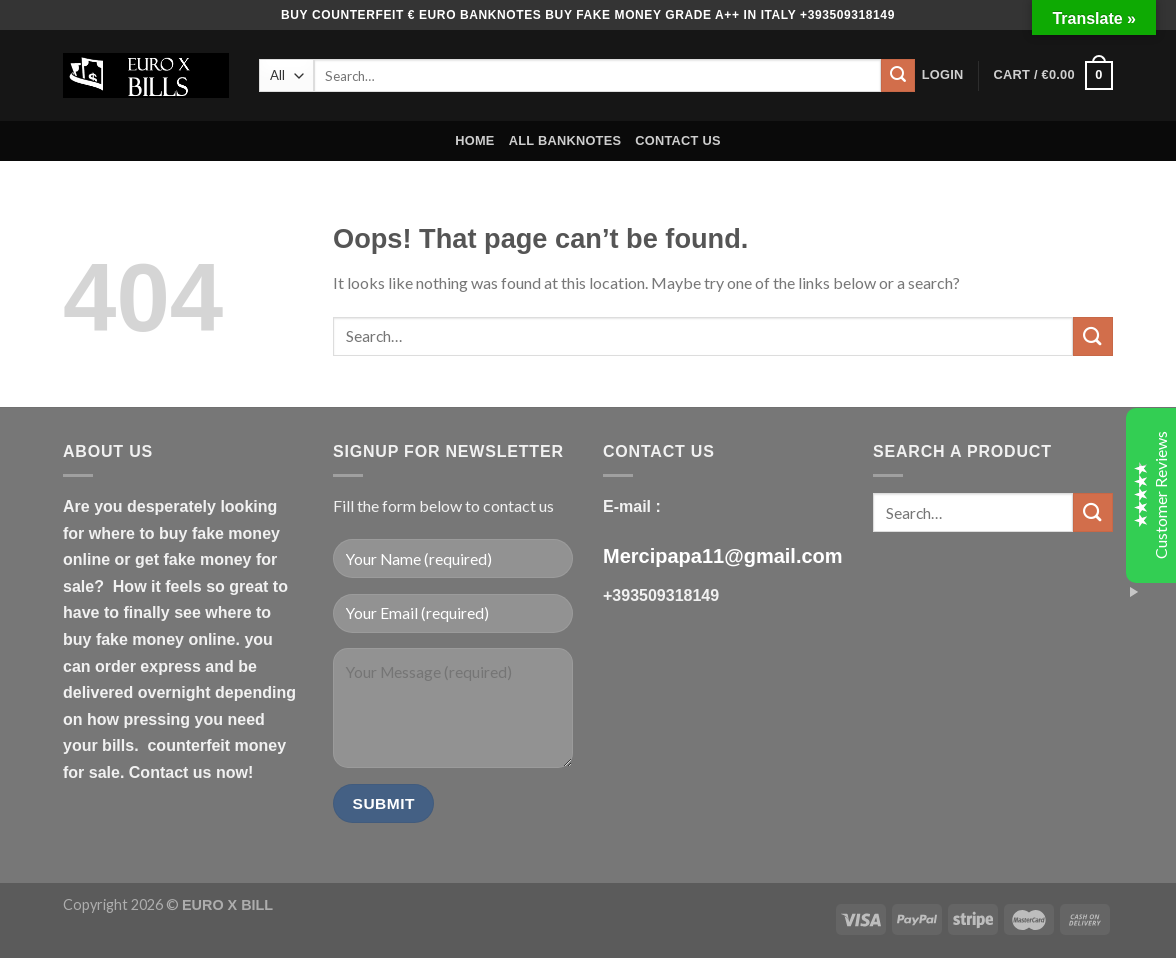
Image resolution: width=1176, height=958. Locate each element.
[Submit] (898, 76)
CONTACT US (678, 140)
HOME (474, 140)
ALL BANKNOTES (565, 140)
